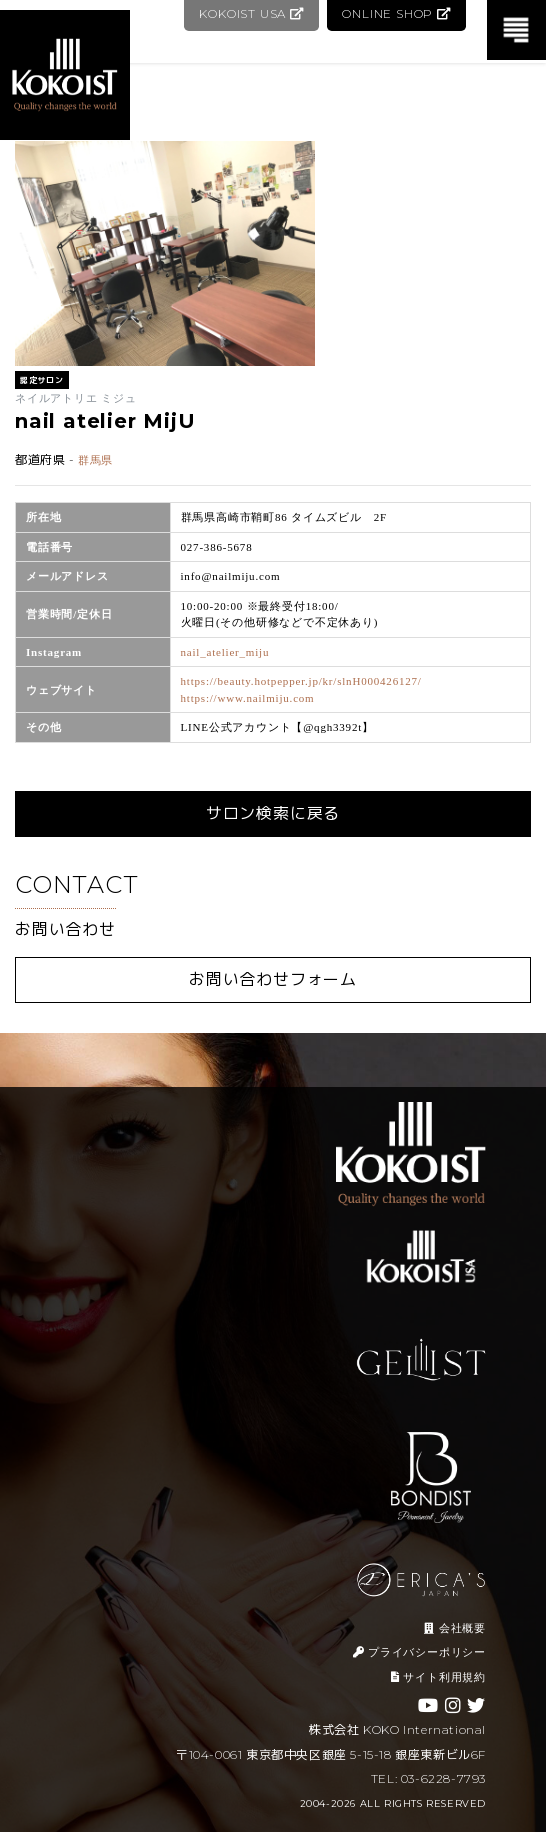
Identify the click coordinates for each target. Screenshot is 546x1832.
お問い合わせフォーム (273, 979)
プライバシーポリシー (419, 1652)
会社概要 (455, 1628)
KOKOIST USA (247, 13)
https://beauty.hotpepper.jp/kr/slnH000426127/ (301, 681)
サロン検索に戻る (273, 813)
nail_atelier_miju (225, 652)
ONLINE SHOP (395, 13)
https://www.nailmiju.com (248, 698)
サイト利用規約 (438, 1677)
